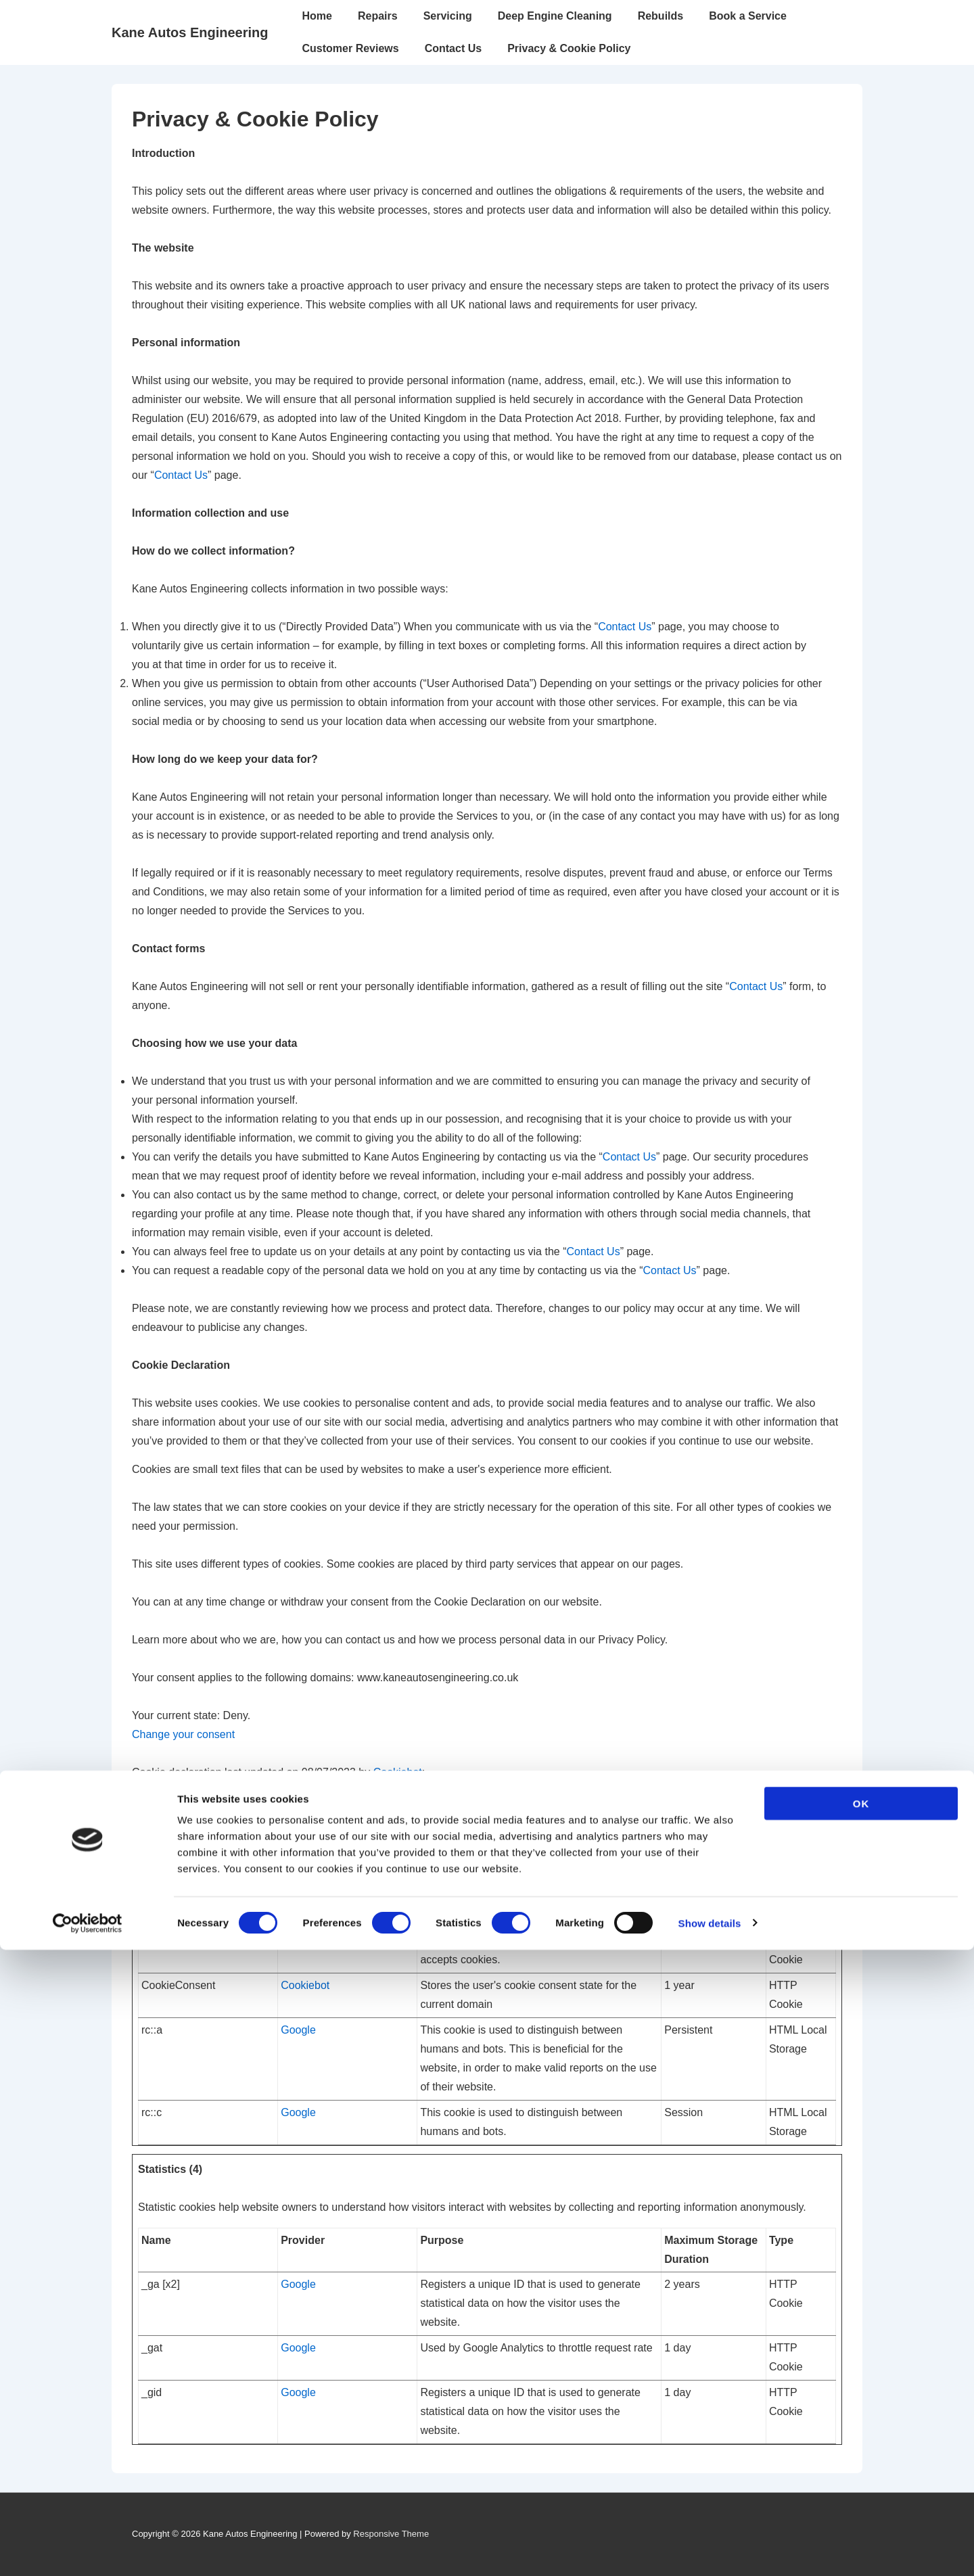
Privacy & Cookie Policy (568, 48)
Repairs (378, 16)
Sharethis (304, 1940)
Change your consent (183, 1734)
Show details (709, 2549)
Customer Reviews (350, 48)
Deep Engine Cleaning (555, 16)
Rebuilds (661, 16)
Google (298, 2030)
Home (317, 16)
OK (861, 2429)
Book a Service (748, 16)
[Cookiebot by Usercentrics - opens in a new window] (87, 2549)
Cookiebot (397, 1772)
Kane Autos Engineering (190, 32)
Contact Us (453, 48)
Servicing (447, 16)
